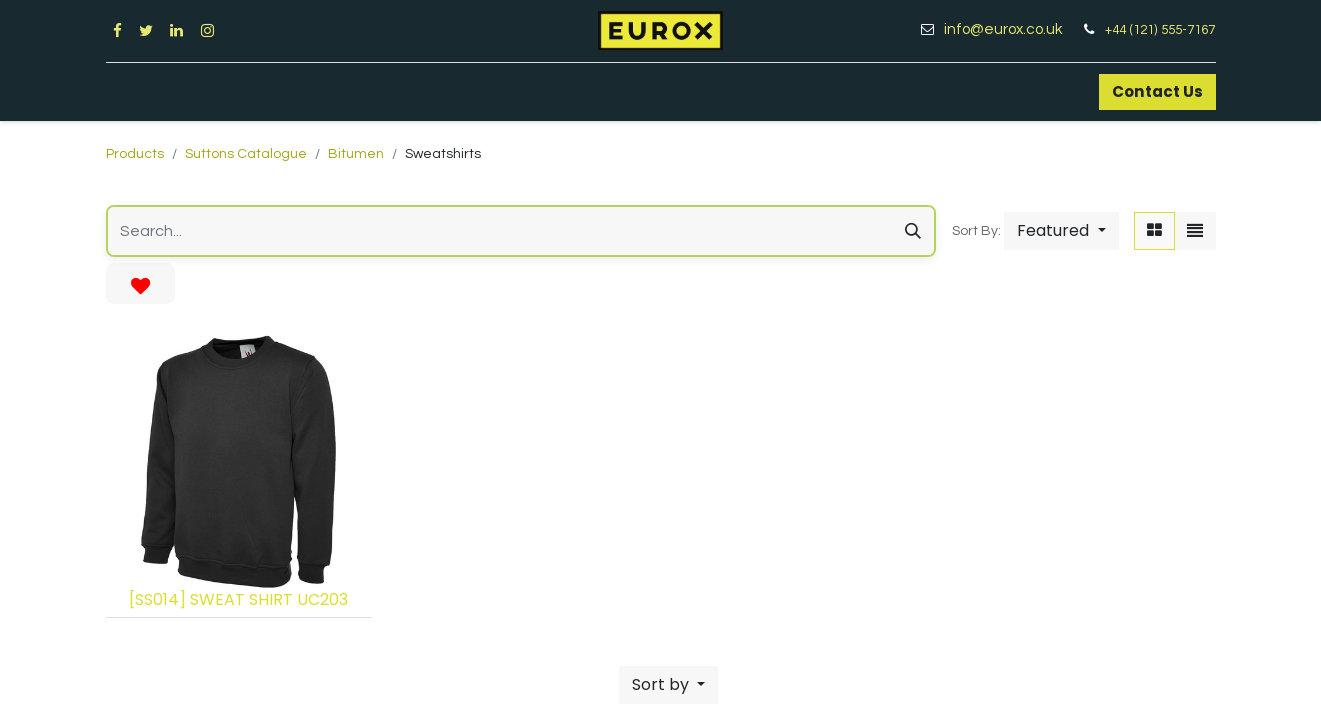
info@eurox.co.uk (1010, 29)
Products (135, 154)
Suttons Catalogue (246, 154)
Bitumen (356, 154)
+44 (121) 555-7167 (1160, 30)
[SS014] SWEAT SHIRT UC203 (238, 599)
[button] (1061, 231)
